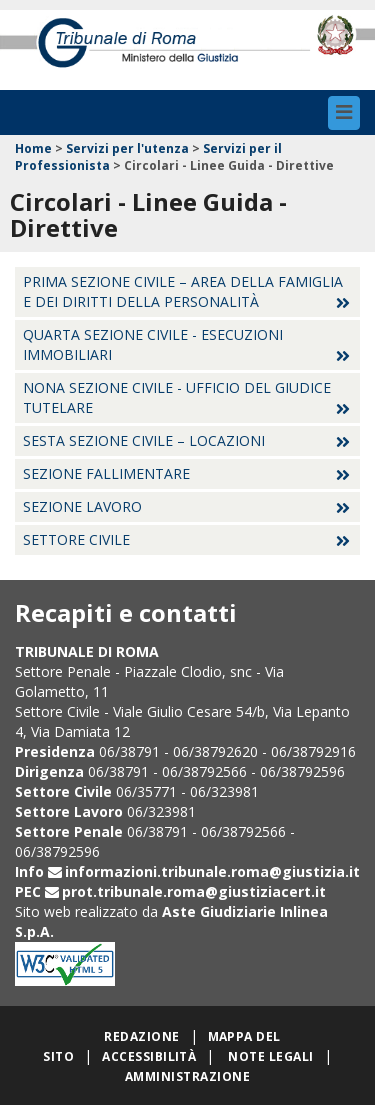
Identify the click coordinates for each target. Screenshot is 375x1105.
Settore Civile (76, 539)
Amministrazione (187, 1076)
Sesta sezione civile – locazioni (144, 440)
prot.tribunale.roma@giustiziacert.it (194, 891)
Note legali (270, 1056)
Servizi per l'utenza (127, 148)
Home (33, 148)
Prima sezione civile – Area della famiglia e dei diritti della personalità (183, 291)
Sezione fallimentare (106, 473)
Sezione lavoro (82, 506)
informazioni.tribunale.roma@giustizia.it (212, 871)
